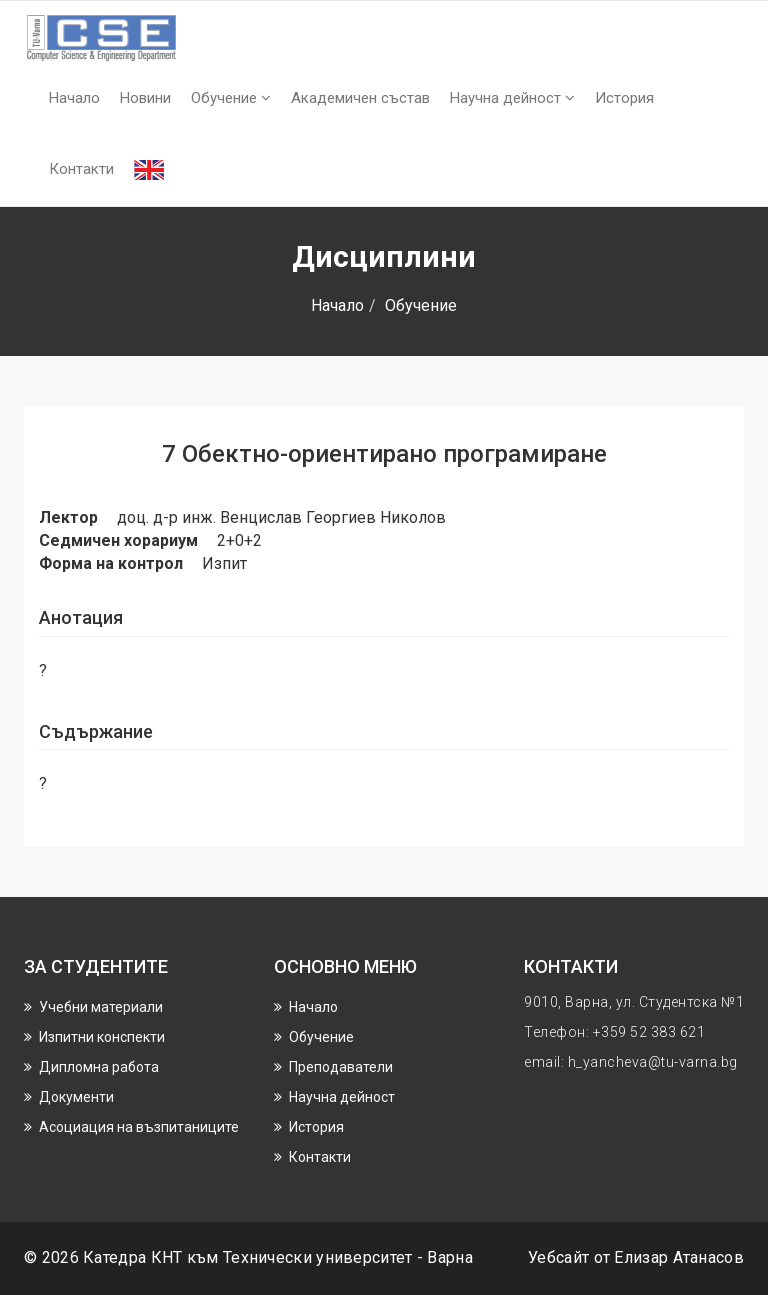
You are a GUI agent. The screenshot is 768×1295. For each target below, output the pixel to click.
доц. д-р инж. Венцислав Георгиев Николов (281, 517)
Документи (76, 1097)
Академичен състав (360, 98)
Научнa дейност (512, 98)
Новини (145, 98)
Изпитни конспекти (102, 1037)
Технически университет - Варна (348, 1257)
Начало (74, 98)
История (624, 98)
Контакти (81, 169)
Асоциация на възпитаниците (139, 1127)
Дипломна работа (99, 1067)
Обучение (231, 98)
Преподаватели (341, 1067)
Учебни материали (101, 1007)
